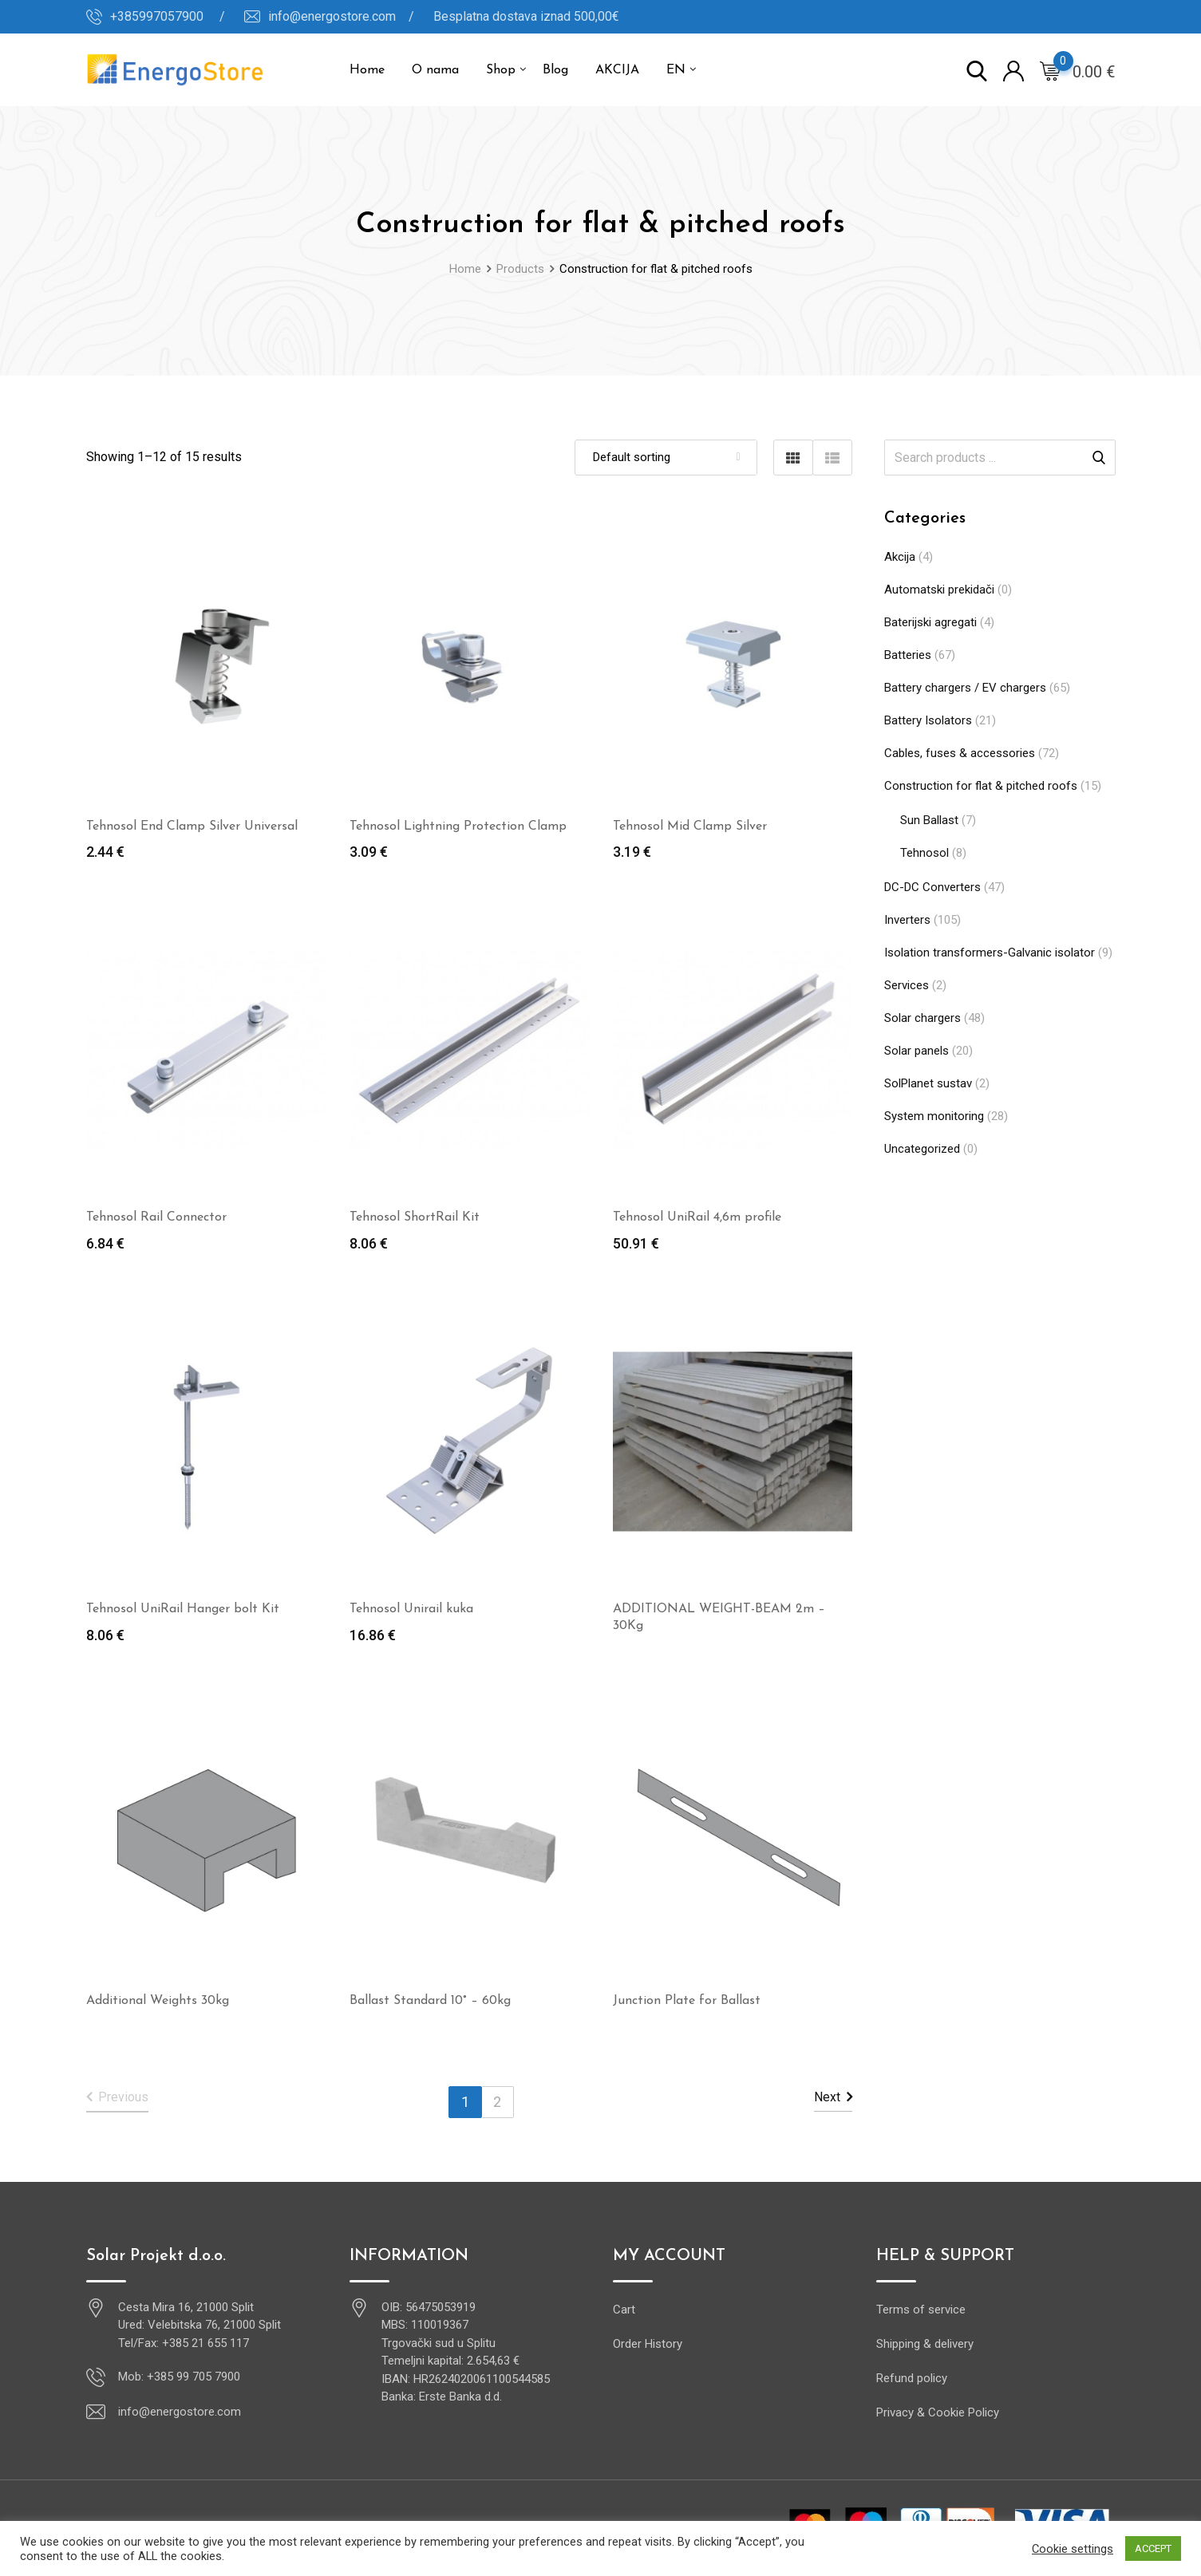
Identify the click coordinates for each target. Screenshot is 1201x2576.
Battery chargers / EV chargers (965, 687)
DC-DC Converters (932, 887)
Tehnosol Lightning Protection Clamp (458, 826)
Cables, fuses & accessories (959, 753)
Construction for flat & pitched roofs (980, 786)
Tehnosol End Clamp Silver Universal (192, 826)
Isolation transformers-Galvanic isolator (989, 952)
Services (906, 985)
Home (367, 70)
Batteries (907, 655)
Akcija (899, 557)
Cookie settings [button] (1072, 2549)
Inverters (907, 920)
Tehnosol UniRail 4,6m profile (697, 1217)
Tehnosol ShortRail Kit (415, 1217)
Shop (501, 70)
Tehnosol (924, 853)
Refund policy (911, 2378)
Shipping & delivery (925, 2344)
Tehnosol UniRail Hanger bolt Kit (182, 1609)
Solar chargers (922, 1018)
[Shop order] (666, 457)
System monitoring (934, 1116)
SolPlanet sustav (928, 1083)
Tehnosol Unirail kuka (411, 1609)
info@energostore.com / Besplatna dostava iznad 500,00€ (443, 16)
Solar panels (916, 1050)
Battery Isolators (928, 720)
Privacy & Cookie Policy (937, 2412)
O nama (435, 70)
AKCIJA (617, 70)
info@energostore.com (179, 2411)
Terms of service (921, 2309)
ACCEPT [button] (1153, 2548)
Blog (555, 70)
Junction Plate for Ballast (687, 2000)
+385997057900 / (167, 16)
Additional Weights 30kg (157, 2000)
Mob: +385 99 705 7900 (179, 2376)
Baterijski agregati (930, 622)
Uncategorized (922, 1149)
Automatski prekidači (939, 589)
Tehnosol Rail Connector (156, 1217)
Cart (624, 2309)
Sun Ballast (929, 820)
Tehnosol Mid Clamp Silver (690, 826)
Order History (647, 2344)
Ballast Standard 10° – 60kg (430, 2000)
